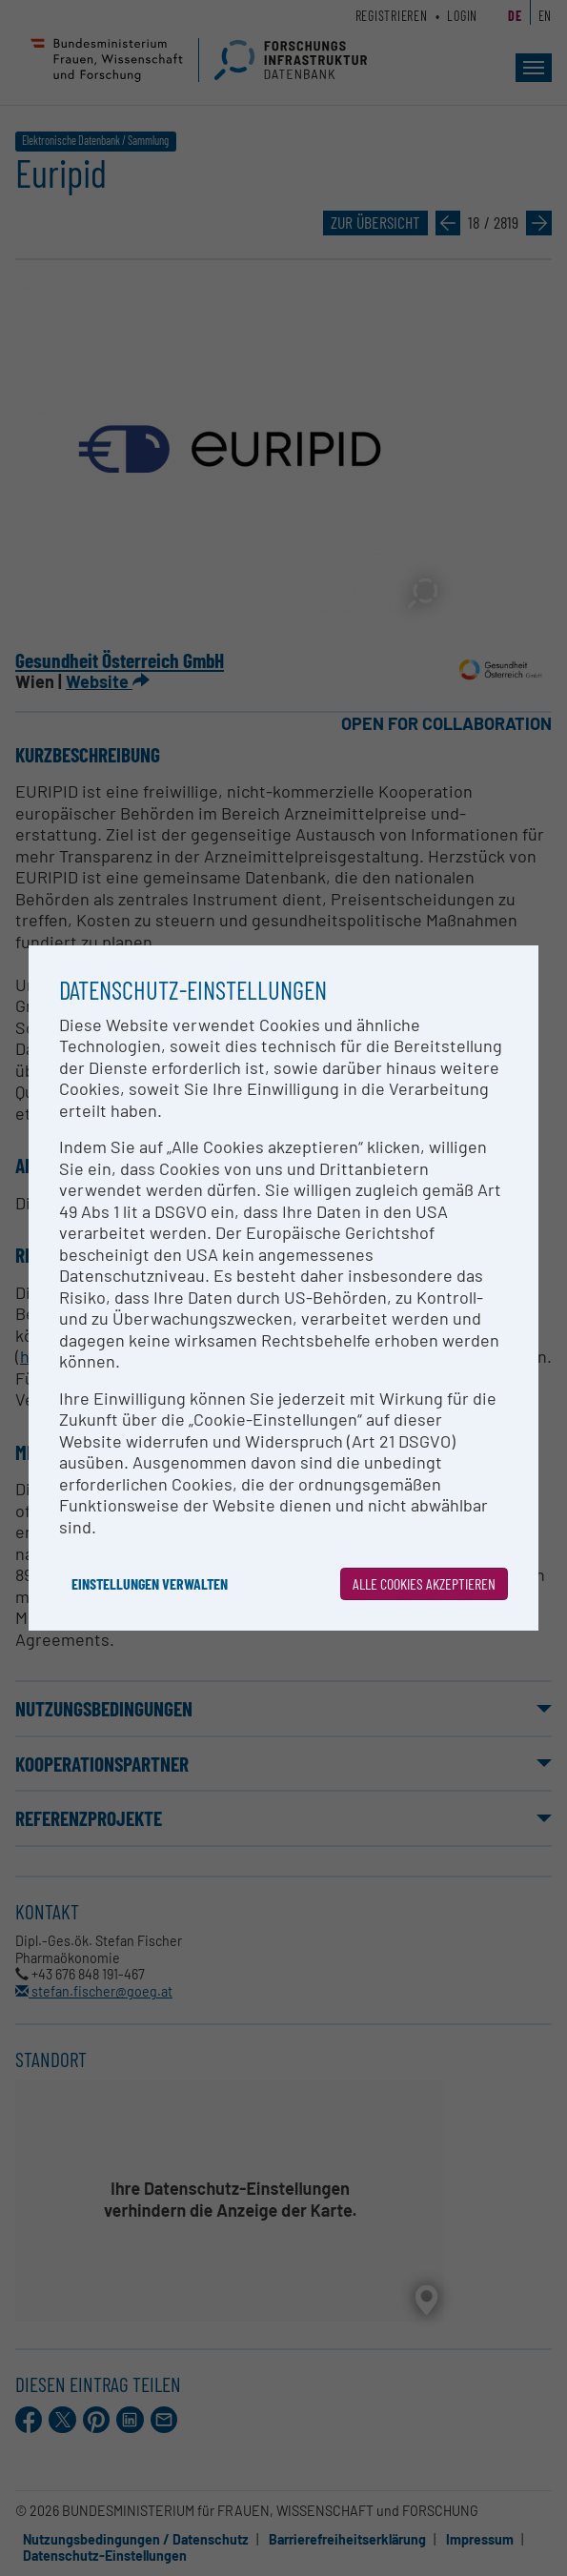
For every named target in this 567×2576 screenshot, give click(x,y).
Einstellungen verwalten (149, 1583)
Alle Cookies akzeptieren (424, 1583)
